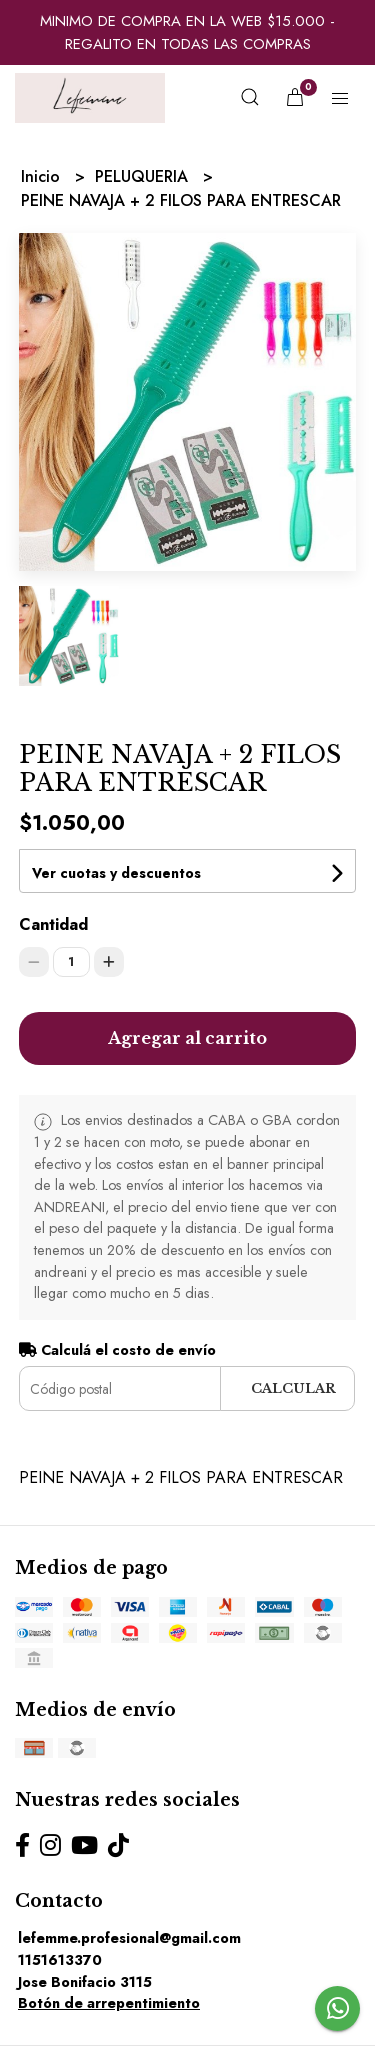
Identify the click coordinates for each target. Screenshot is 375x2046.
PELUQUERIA (144, 176)
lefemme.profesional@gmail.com (129, 1938)
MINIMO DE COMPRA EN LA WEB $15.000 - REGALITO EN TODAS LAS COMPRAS (187, 32)
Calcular (293, 1388)
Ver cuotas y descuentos (116, 873)
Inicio (43, 176)
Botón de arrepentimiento (109, 2003)
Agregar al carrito (187, 1038)
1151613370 (60, 1960)
